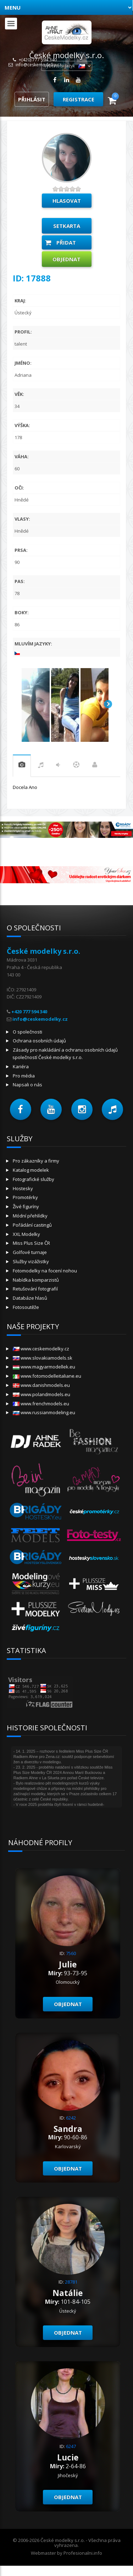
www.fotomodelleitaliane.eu (47, 1376)
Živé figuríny (26, 1206)
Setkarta (66, 225)
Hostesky (23, 1188)
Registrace (78, 99)
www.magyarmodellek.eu (44, 1366)
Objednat (66, 259)
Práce (95, 766)
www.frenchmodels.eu (41, 1403)
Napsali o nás (27, 1084)
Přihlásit (31, 99)
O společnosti (27, 1032)
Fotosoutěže (26, 1307)
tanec (58, 766)
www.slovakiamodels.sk (42, 1358)
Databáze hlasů (30, 1298)
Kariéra (21, 1066)
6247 (71, 2446)
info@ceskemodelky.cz (38, 64)
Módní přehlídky (30, 1216)
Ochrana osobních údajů (39, 1040)
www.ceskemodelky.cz (41, 1348)
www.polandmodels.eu (41, 1394)
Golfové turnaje (30, 1252)
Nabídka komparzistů (36, 1280)
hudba (40, 766)
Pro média (24, 1076)
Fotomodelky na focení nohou (45, 1270)
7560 (71, 1953)
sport (76, 766)
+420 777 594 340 (29, 1011)
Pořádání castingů (32, 1225)
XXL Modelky (26, 1234)
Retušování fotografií (35, 1289)
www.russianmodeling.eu (44, 1412)
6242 (71, 2118)
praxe (22, 766)
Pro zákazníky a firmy (36, 1161)
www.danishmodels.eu (41, 1385)
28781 (71, 2282)
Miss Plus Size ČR (31, 1243)
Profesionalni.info (82, 2553)
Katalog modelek (31, 1170)
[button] (20, 1109)
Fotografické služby (33, 1179)
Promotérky (25, 1197)
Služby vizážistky (31, 1261)
